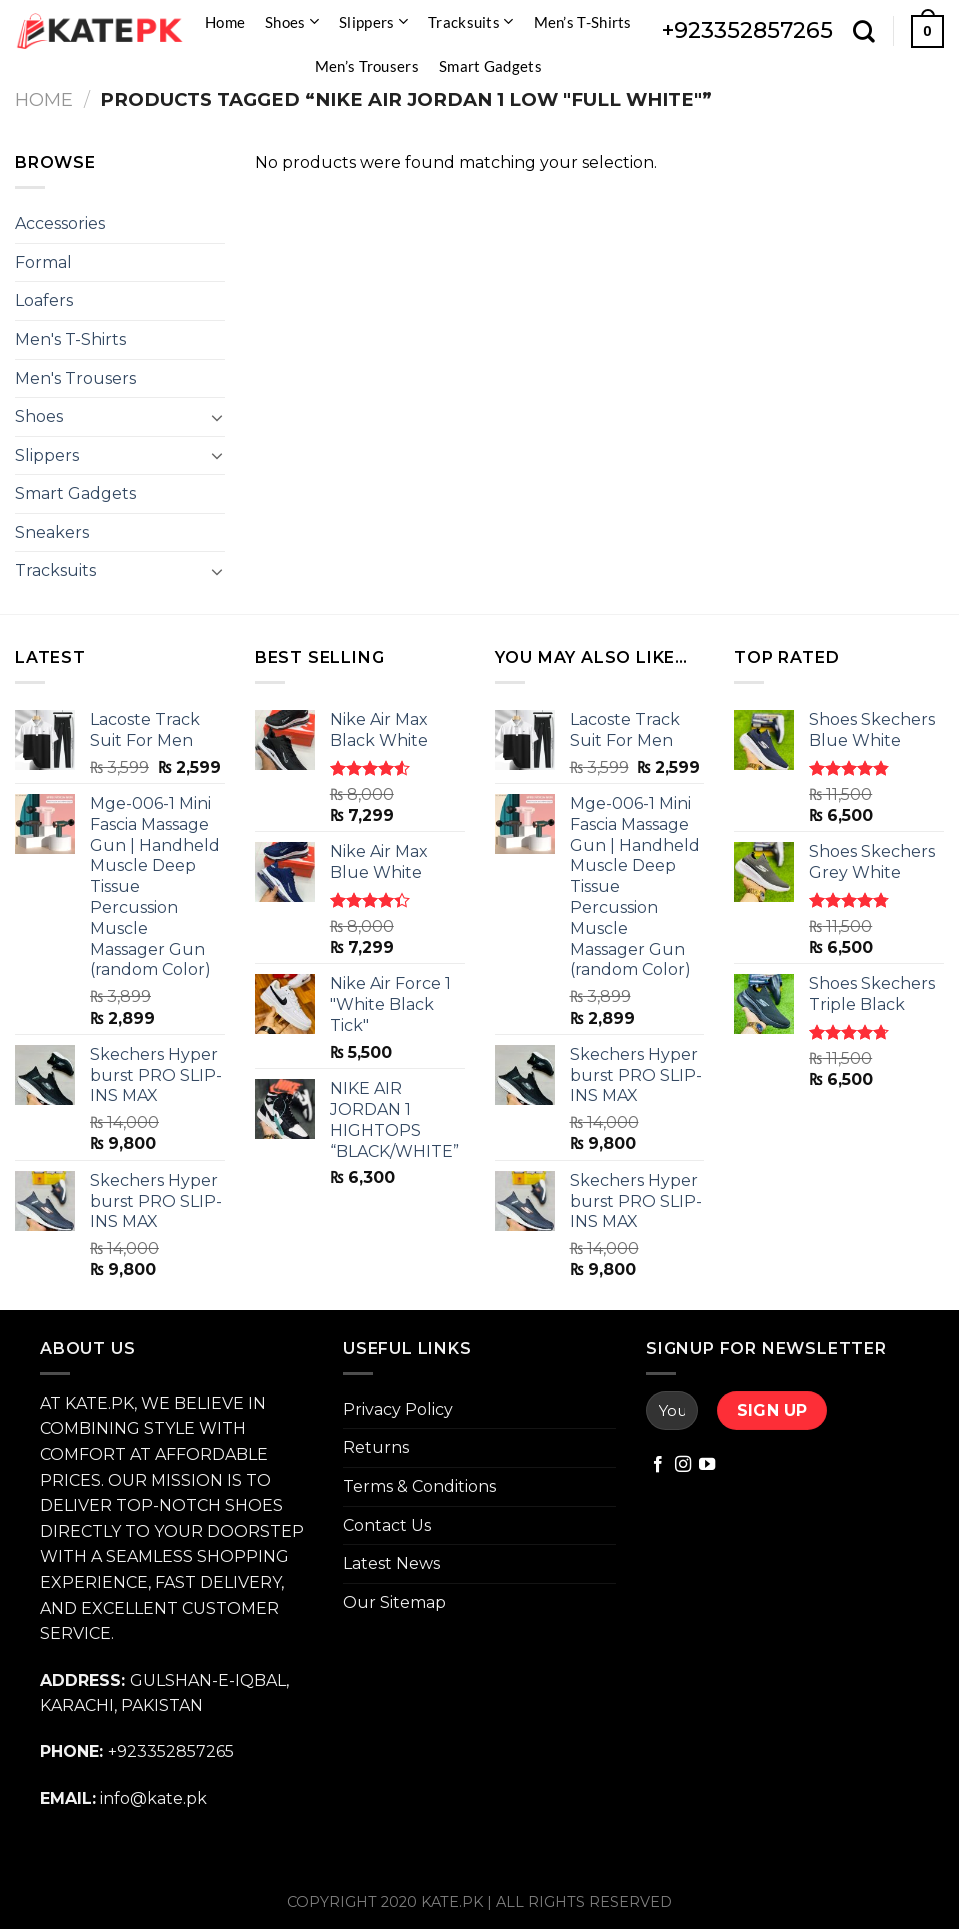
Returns (376, 1447)
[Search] (864, 31)
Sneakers (52, 532)
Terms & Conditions (419, 1486)
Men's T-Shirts (70, 339)
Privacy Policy (398, 1409)
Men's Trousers (75, 378)
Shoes (292, 21)
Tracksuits (471, 21)
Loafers (44, 300)
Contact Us (387, 1525)
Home (225, 22)
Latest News (391, 1563)
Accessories (60, 223)
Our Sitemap (394, 1602)
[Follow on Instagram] (683, 1465)
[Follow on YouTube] (707, 1465)
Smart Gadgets (490, 66)
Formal (43, 262)
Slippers (373, 21)
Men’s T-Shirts (583, 22)
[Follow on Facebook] (658, 1465)
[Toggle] (217, 417)
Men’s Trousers (367, 66)
